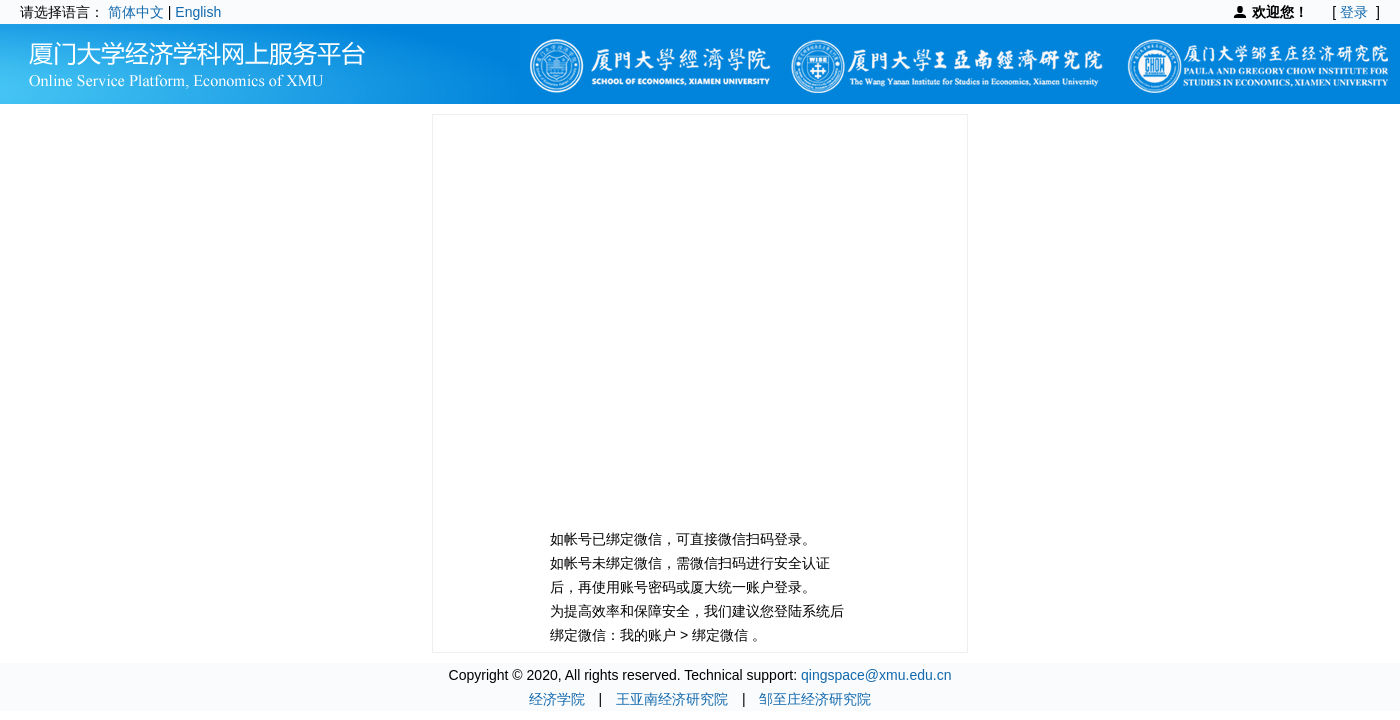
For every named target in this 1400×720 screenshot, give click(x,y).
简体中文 (136, 12)
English (198, 12)
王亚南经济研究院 (672, 699)
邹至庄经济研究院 (815, 699)
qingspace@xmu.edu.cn (876, 675)
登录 (1354, 12)
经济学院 (557, 699)
